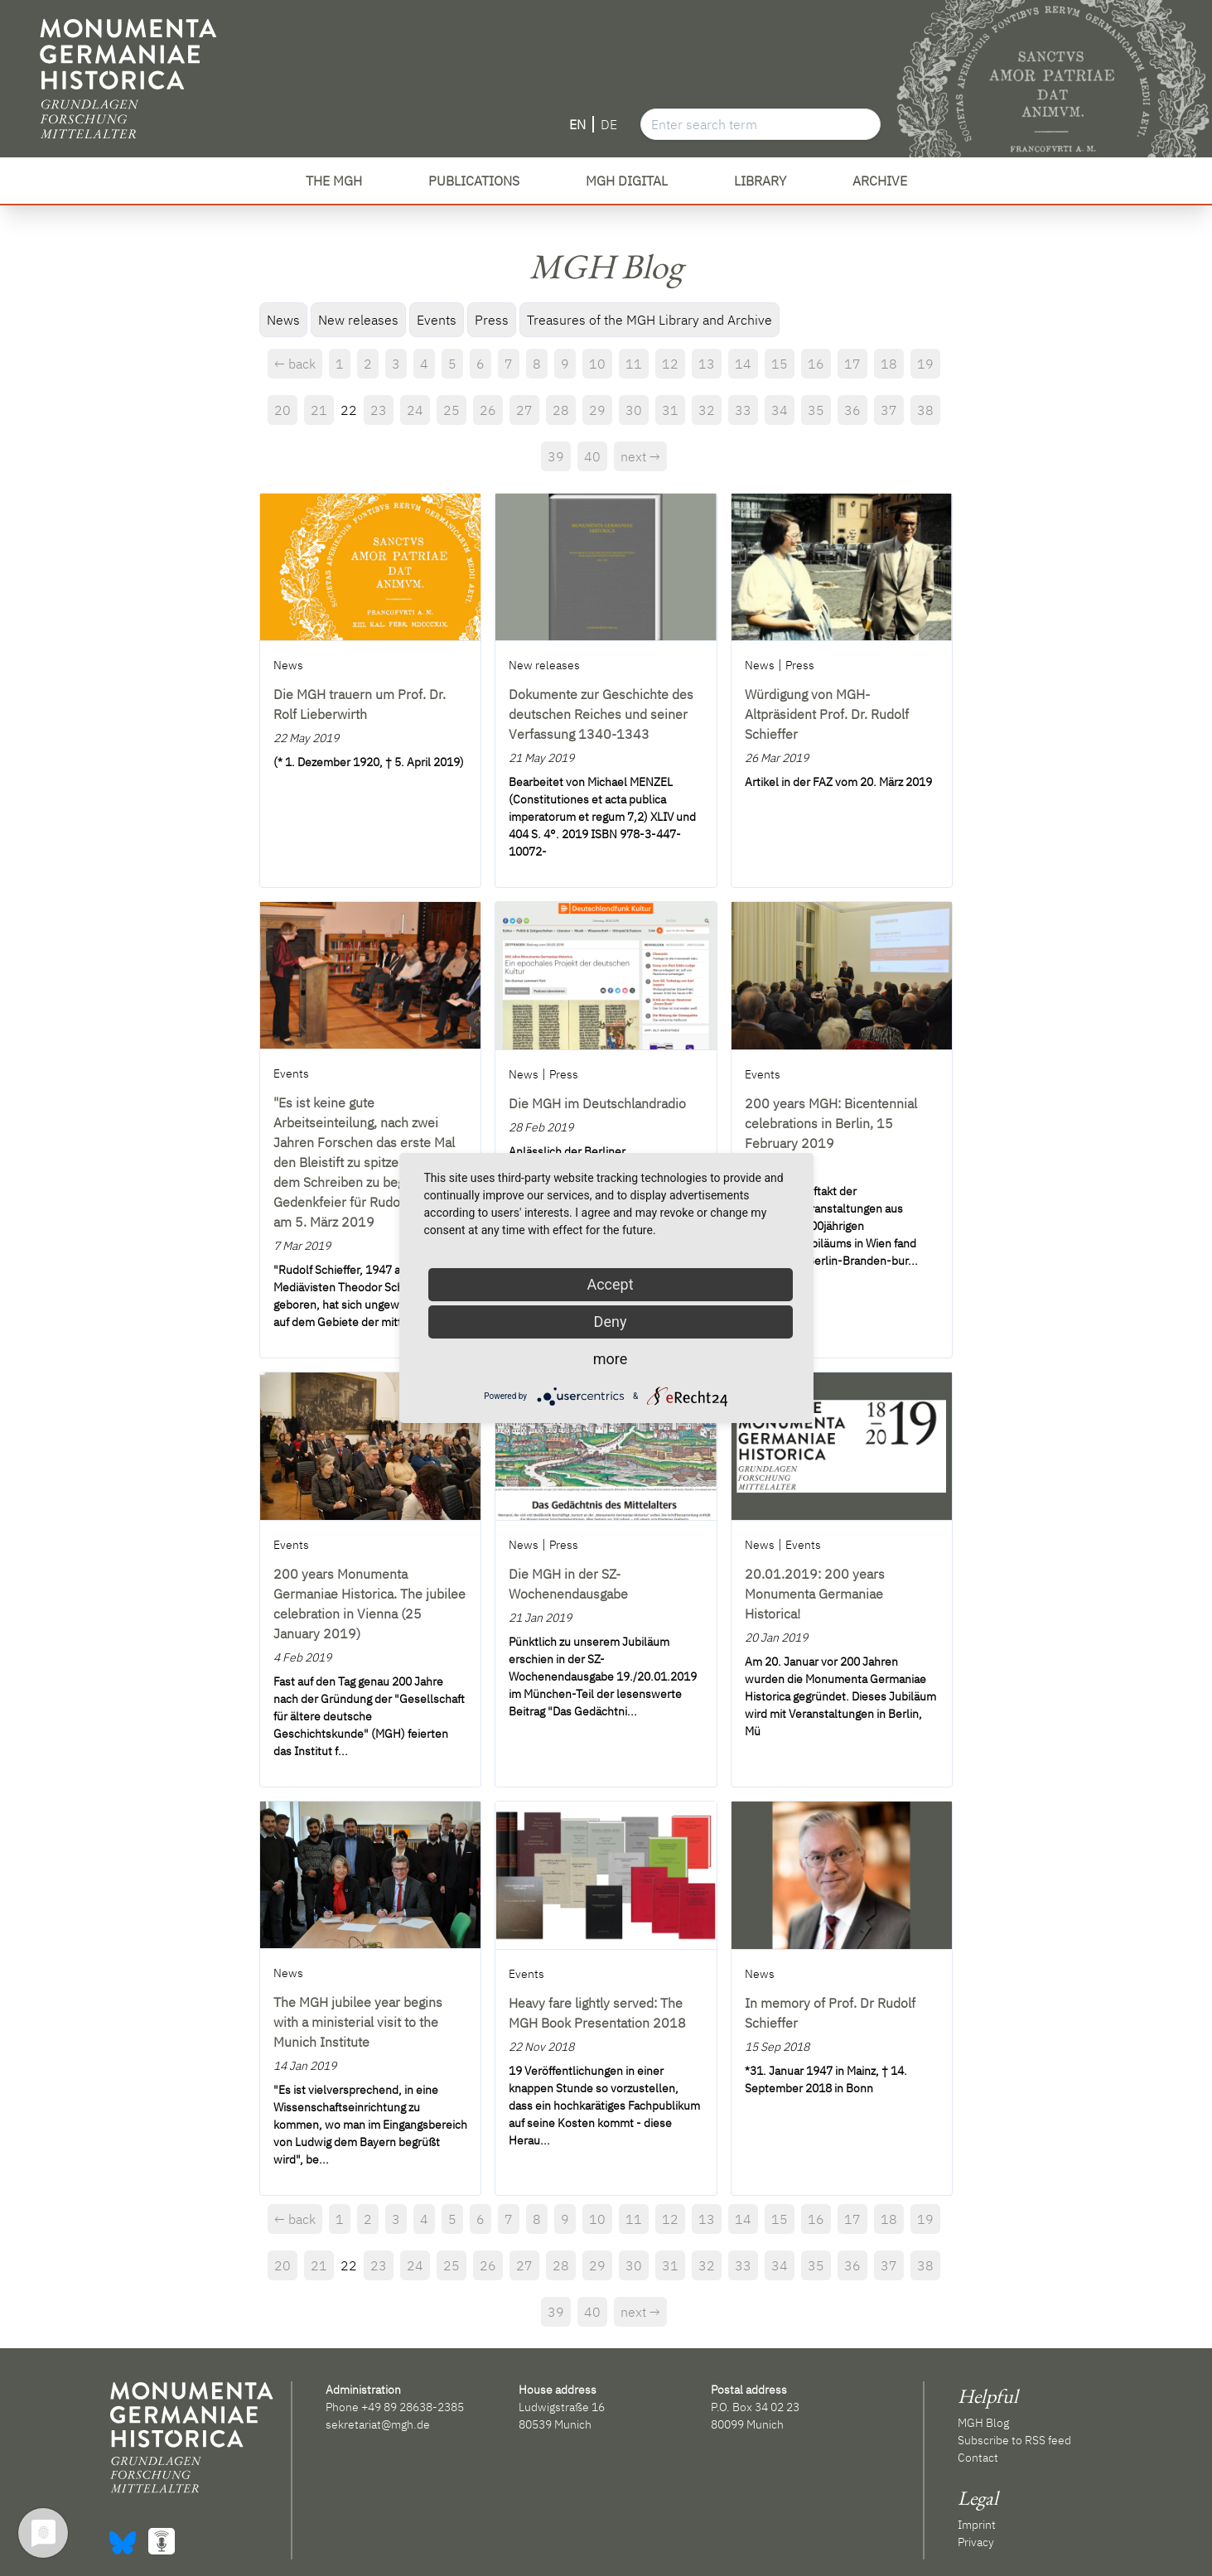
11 (633, 363)
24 (415, 410)
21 (319, 410)
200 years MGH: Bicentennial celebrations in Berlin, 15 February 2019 (831, 1123)
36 (852, 410)
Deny (610, 1321)
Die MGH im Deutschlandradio (597, 1103)
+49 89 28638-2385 (412, 2407)
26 (488, 410)
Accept (610, 1284)
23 (378, 410)
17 (852, 363)
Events (436, 319)
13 (706, 363)
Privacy (976, 2542)
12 (670, 363)
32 (706, 410)
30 (633, 410)
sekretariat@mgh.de (378, 2424)
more (610, 1359)
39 (556, 456)
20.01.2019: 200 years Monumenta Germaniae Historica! (815, 1593)
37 (889, 410)
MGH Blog (983, 2422)
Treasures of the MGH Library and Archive (649, 319)
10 (597, 363)
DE (609, 124)
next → (640, 456)
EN (577, 124)
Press (492, 319)
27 (524, 410)
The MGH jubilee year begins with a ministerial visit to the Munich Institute (357, 2022)
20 (282, 410)
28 (561, 410)
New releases (358, 319)
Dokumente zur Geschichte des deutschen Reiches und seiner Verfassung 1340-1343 (601, 714)
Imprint (977, 2524)
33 (743, 410)
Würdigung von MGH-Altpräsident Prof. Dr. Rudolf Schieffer (827, 714)
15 (779, 363)
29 (597, 410)
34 (779, 410)
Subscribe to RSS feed (1014, 2440)
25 (451, 410)
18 (889, 363)
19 (925, 363)
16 (816, 363)
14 (743, 363)
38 (925, 410)
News (283, 319)
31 (670, 410)
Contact (978, 2457)
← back (295, 363)
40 (592, 456)
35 (816, 410)
